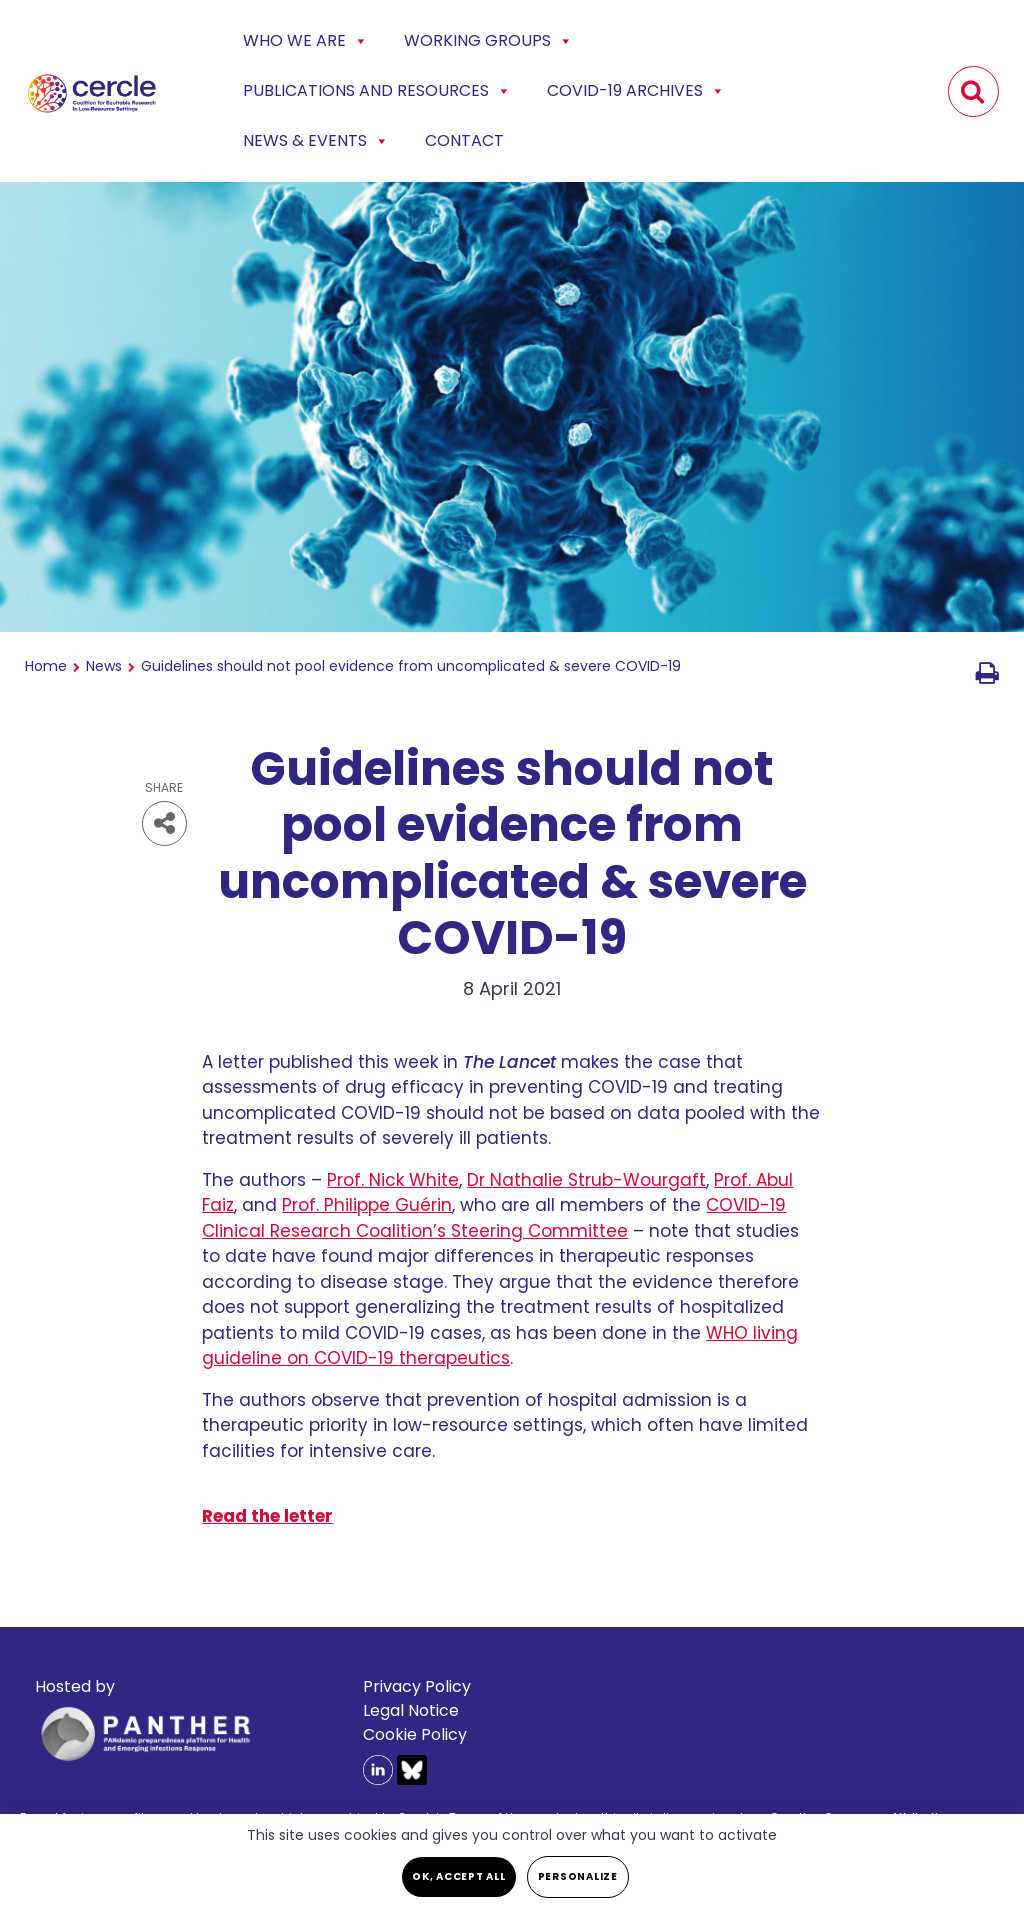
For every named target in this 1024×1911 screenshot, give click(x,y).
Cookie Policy (415, 1734)
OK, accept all (459, 1876)
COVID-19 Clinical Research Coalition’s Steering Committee (494, 1218)
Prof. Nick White (393, 1180)
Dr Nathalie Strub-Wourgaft (586, 1180)
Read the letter (267, 1516)
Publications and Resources (377, 91)
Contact (464, 140)
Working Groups (488, 41)
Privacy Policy (417, 1686)
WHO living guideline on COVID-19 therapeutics (500, 1346)
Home (46, 666)
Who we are (305, 41)
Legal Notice (411, 1710)
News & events (316, 141)
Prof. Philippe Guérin (367, 1205)
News (104, 666)
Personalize (578, 1876)
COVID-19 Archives (636, 91)
